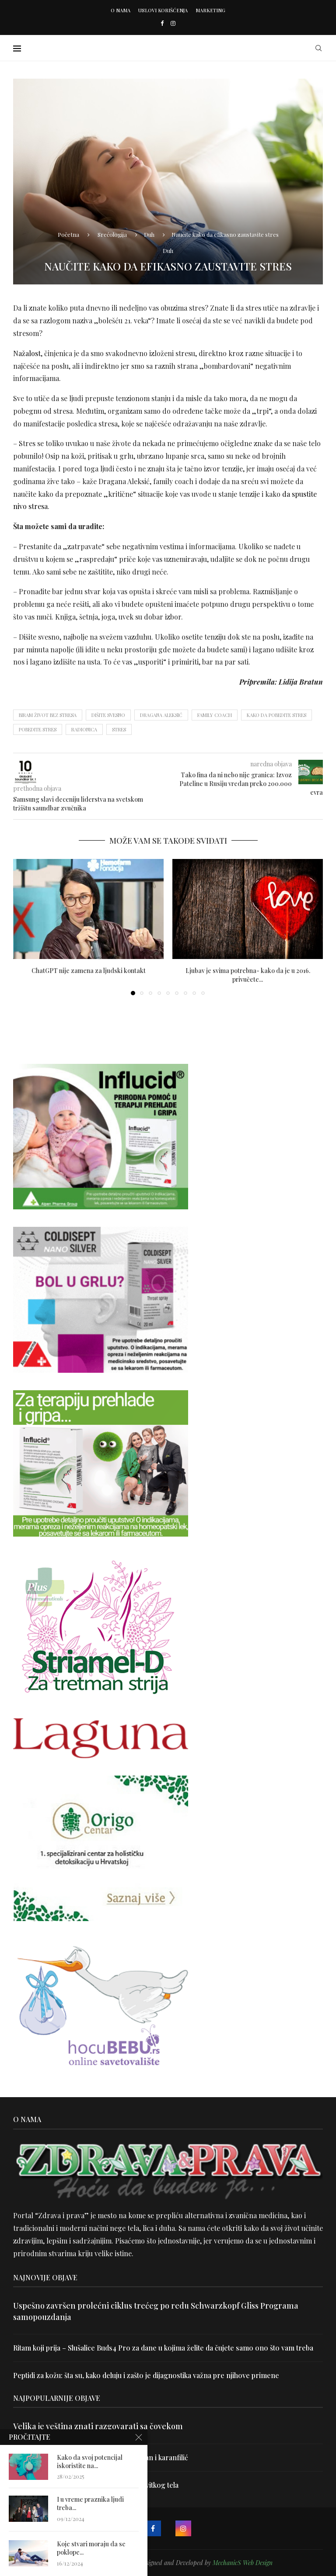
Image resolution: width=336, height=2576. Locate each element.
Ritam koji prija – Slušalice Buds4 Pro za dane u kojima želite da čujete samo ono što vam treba (163, 2347)
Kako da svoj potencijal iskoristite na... (89, 2460)
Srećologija (112, 234)
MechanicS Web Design (243, 2563)
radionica (84, 729)
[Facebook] (162, 23)
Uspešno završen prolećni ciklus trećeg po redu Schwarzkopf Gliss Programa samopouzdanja (155, 2311)
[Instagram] (173, 23)
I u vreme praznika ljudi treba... (90, 2506)
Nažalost (27, 353)
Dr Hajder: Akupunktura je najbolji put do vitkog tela (95, 2484)
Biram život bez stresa (48, 715)
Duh (149, 234)
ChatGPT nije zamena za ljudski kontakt (89, 970)
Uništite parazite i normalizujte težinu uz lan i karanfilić (100, 2457)
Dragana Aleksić (161, 715)
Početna (68, 234)
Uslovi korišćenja (163, 10)
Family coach (214, 715)
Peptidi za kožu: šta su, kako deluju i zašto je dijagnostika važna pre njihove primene (146, 2375)
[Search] (318, 48)
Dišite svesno (108, 715)
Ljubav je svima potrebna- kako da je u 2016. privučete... (248, 974)
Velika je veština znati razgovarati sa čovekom (98, 2426)
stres (119, 729)
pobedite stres (37, 729)
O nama (120, 10)
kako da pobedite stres (276, 715)
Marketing (210, 10)
